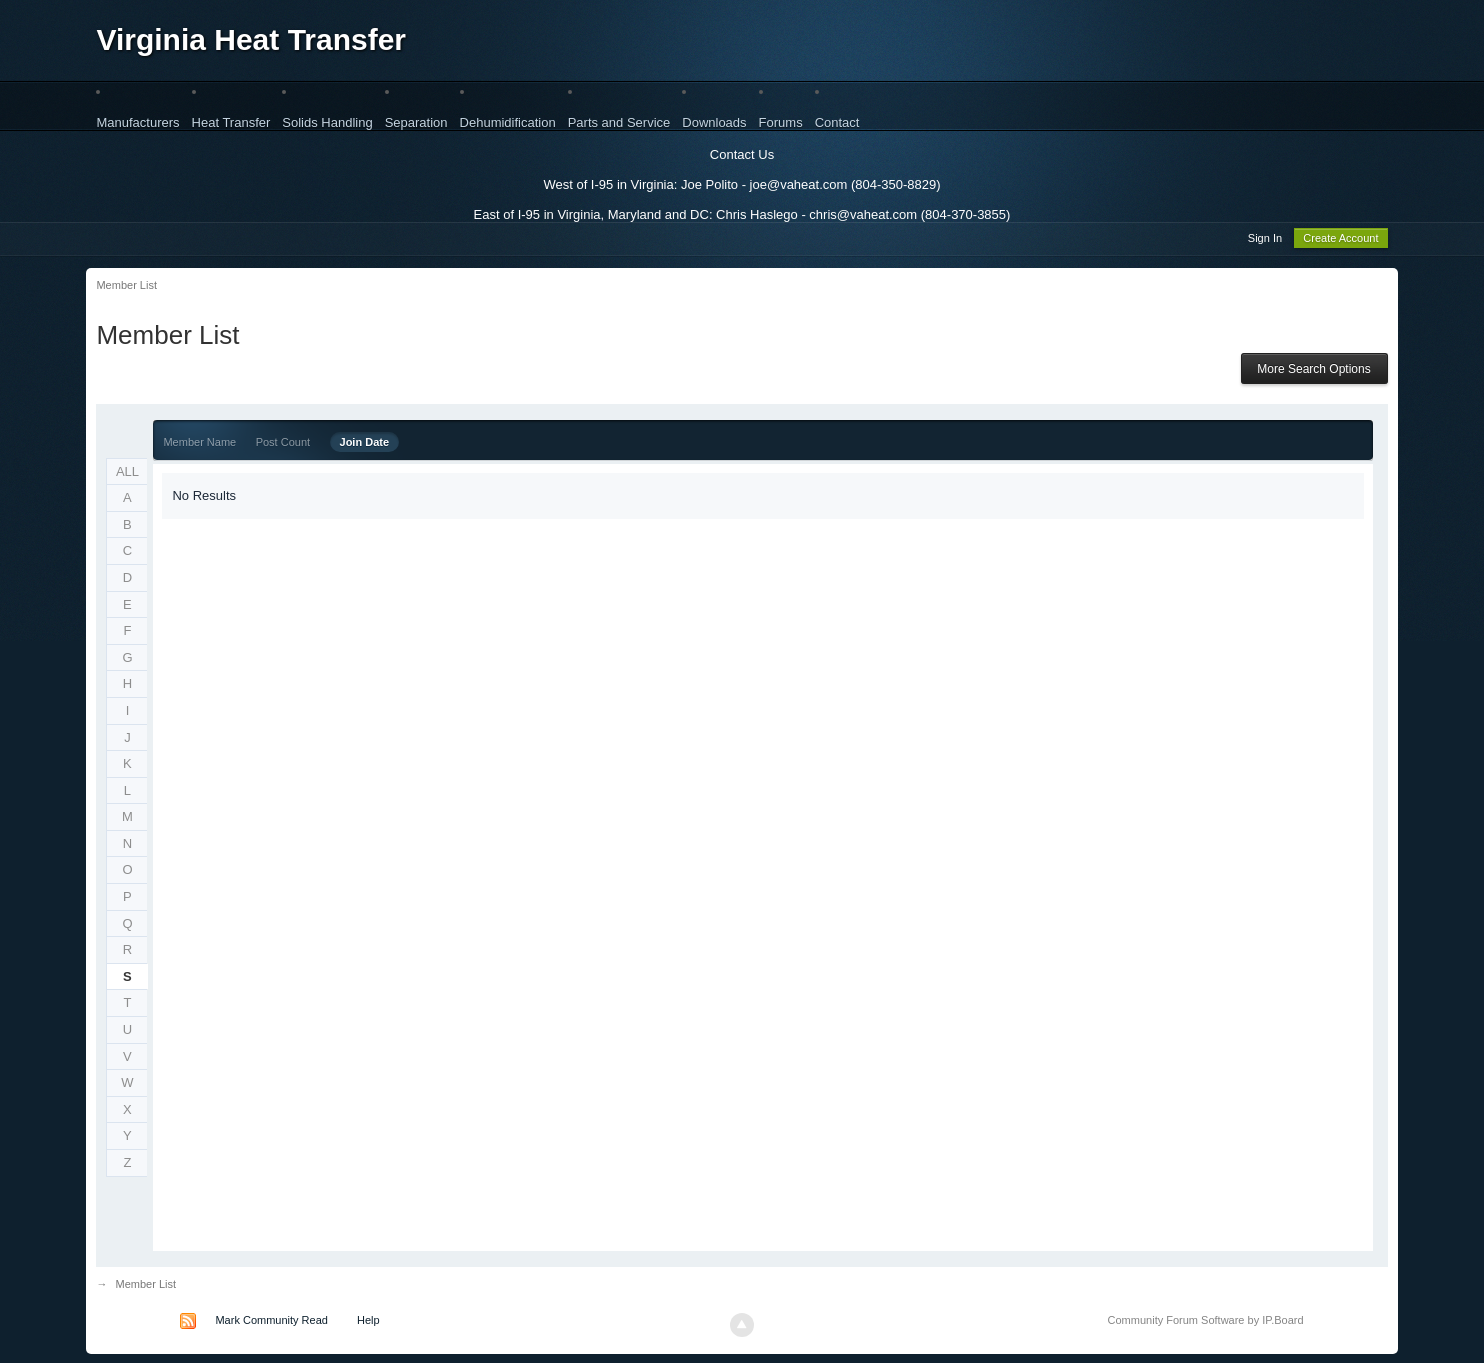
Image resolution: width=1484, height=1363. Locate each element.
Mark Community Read (271, 1323)
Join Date (365, 445)
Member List (146, 1287)
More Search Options (1313, 372)
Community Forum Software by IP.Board (1206, 1323)
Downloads (714, 122)
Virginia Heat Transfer (251, 39)
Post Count (283, 445)
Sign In (1265, 241)
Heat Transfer (231, 122)
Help (368, 1323)
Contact (837, 122)
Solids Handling (327, 122)
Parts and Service (619, 122)
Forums (781, 122)
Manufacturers (137, 122)
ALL (127, 474)
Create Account (1340, 241)
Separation (416, 122)
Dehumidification (508, 122)
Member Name (199, 445)
